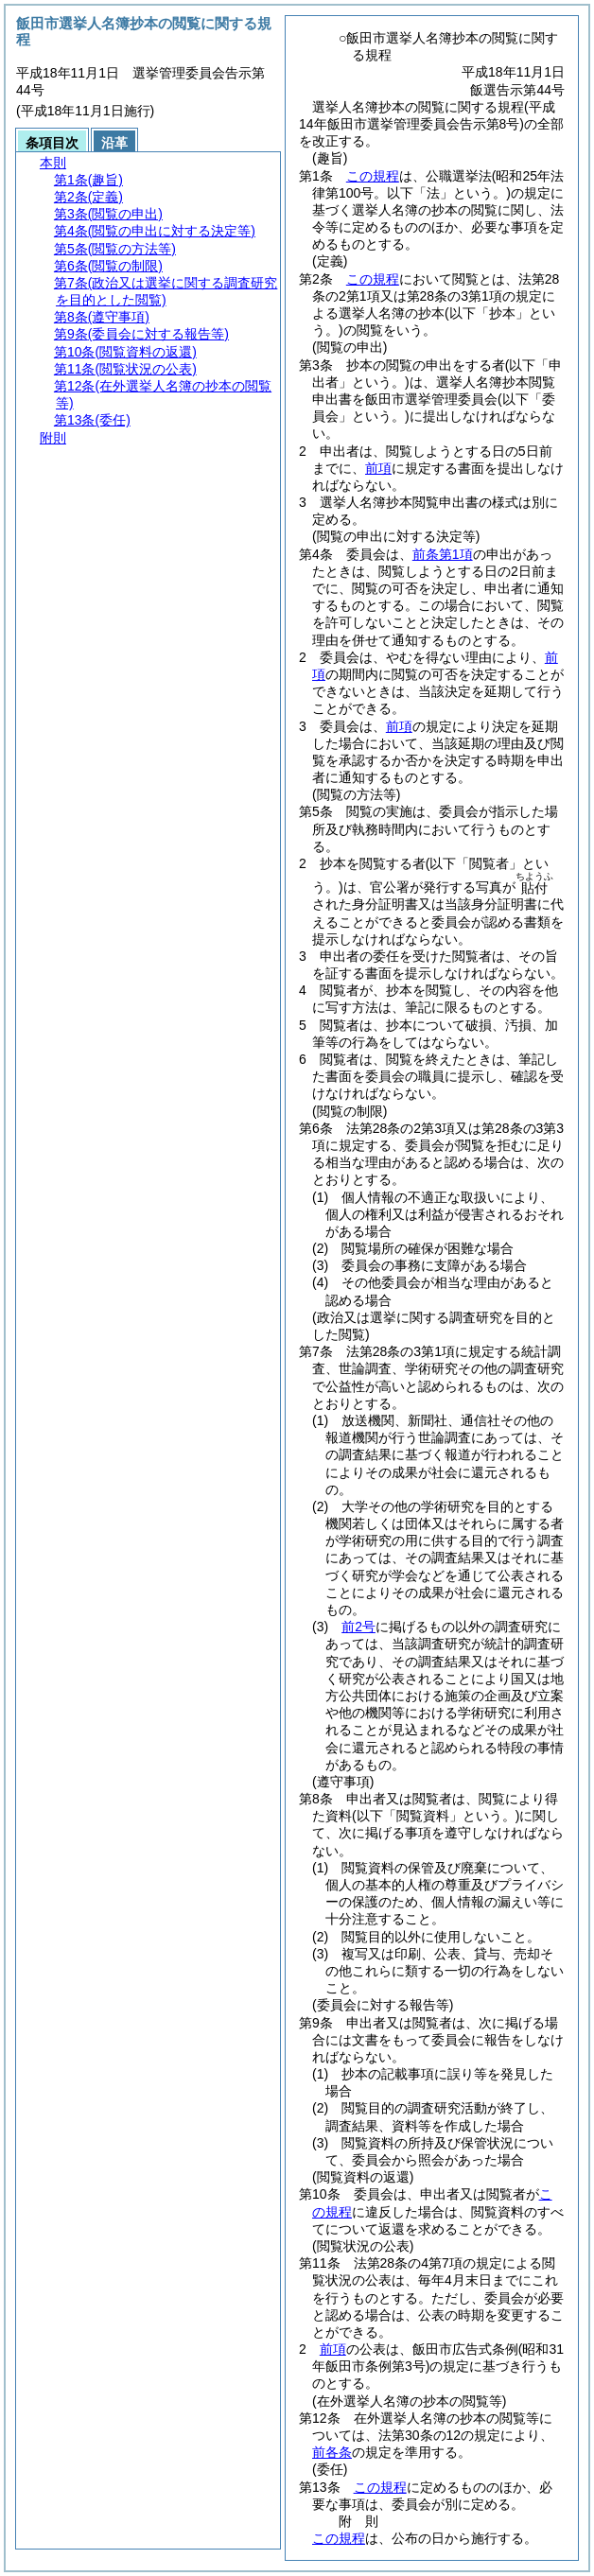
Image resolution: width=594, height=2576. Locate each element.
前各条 (332, 2452)
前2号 (358, 1626)
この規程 (372, 175)
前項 (378, 468)
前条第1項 (442, 554)
